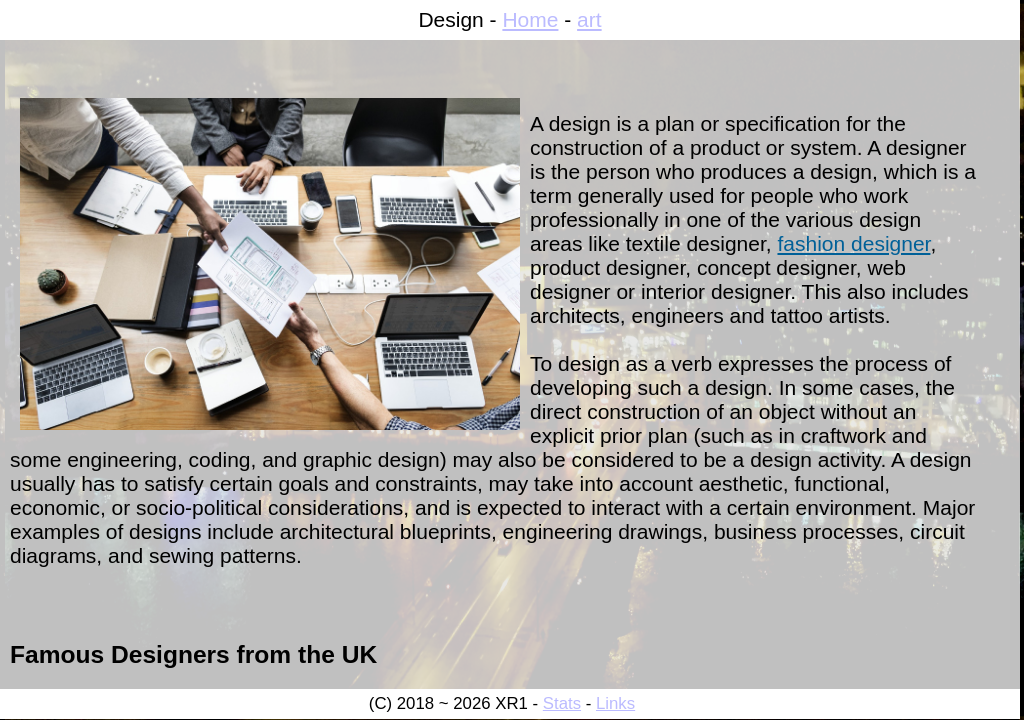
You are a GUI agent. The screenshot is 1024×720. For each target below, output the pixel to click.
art (589, 19)
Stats (562, 703)
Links (615, 703)
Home (530, 19)
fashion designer (853, 243)
